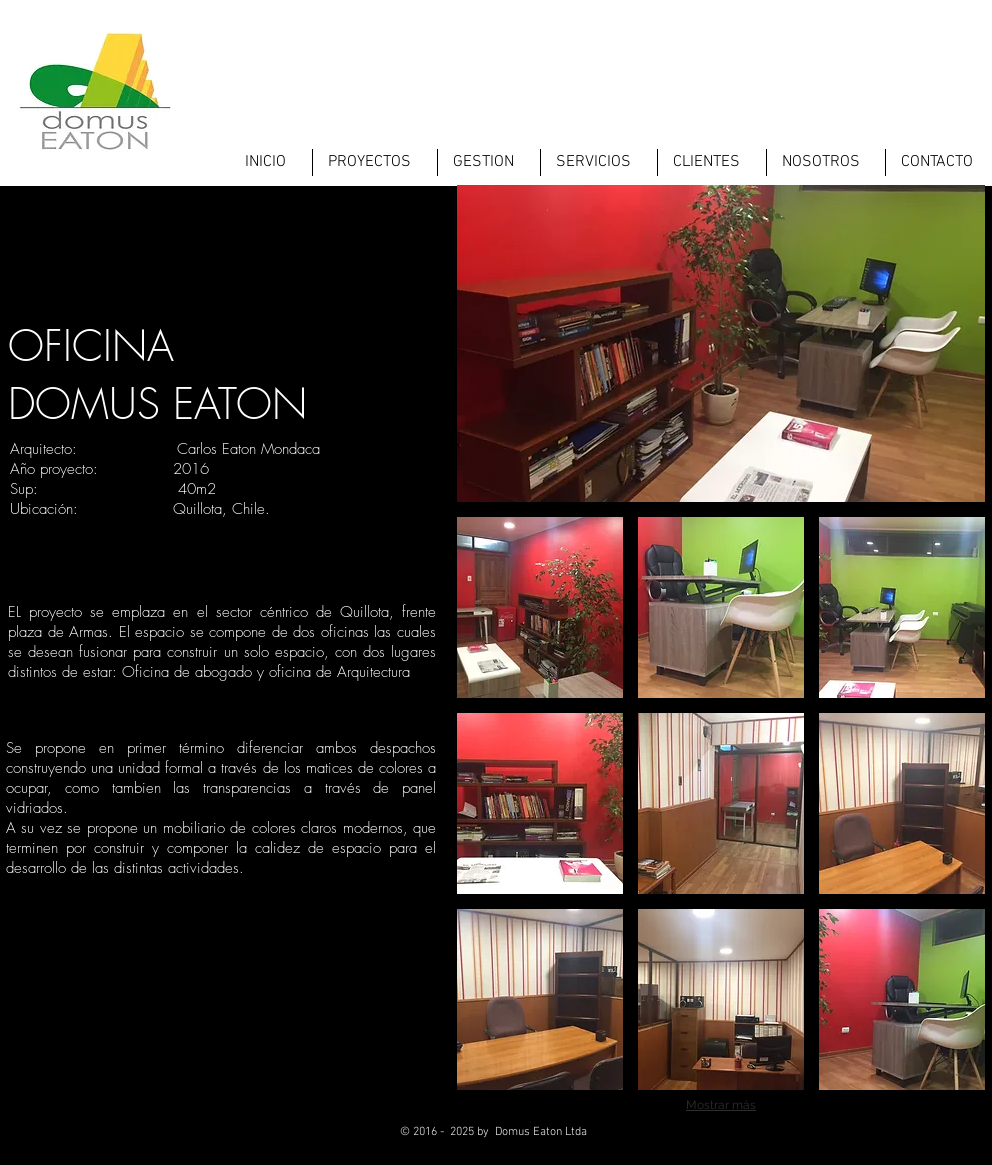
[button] (540, 607)
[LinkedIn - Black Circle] (933, 1139)
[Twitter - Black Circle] (884, 1139)
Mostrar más (721, 1105)
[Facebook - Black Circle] (835, 1139)
